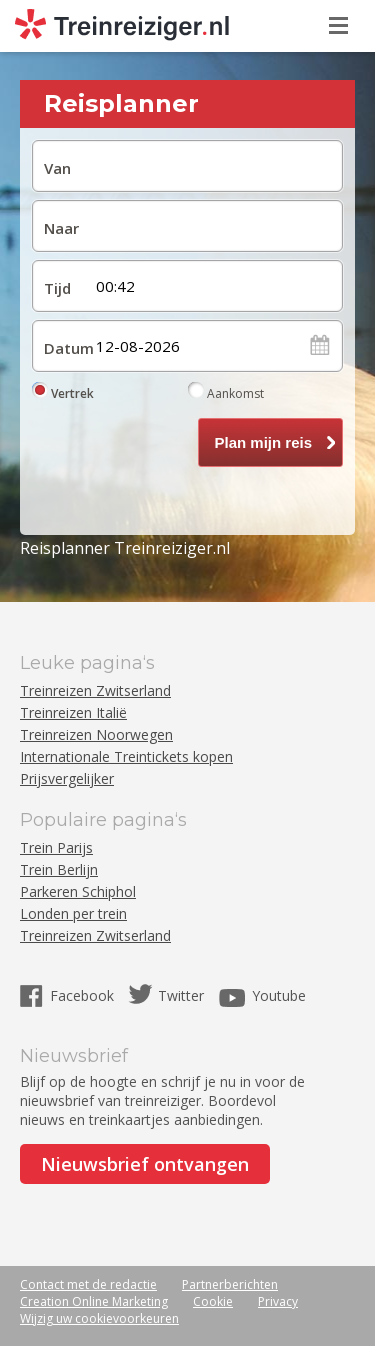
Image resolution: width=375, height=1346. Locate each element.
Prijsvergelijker (67, 778)
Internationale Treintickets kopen (126, 756)
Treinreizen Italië (73, 712)
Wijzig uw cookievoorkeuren (99, 1318)
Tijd (57, 288)
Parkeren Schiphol (78, 891)
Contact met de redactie (88, 1284)
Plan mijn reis (263, 442)
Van (57, 168)
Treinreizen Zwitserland (95, 690)
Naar (61, 228)
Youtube (279, 995)
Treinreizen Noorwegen (96, 734)
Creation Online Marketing (94, 1301)
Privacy (278, 1301)
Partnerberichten (230, 1284)
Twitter (181, 995)
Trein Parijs (56, 847)
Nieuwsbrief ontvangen (145, 1164)
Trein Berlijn (59, 869)
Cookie (213, 1301)
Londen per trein (73, 913)
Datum (64, 348)
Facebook (84, 995)
